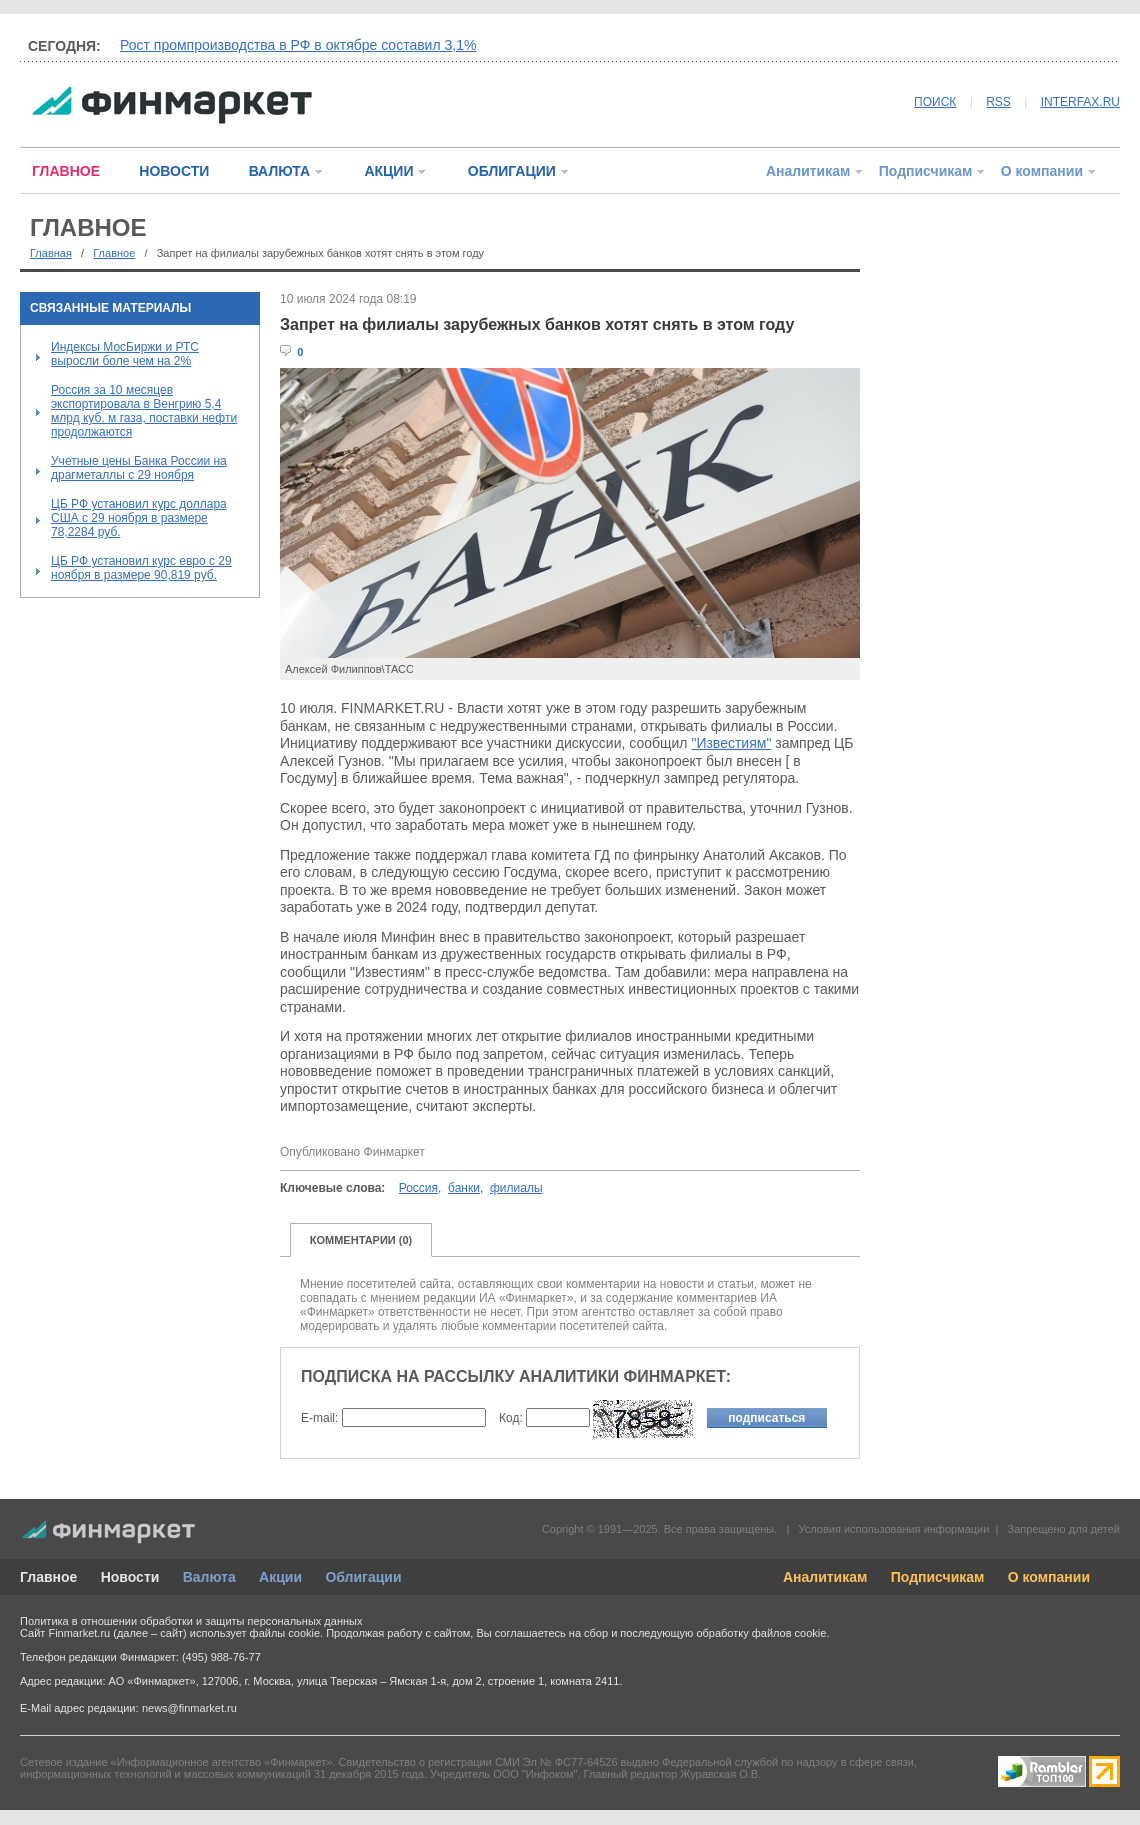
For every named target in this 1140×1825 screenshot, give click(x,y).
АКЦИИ (388, 171)
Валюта (209, 1577)
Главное (114, 253)
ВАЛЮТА (279, 171)
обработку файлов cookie (761, 1633)
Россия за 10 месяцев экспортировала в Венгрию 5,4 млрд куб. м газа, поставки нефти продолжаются (144, 411)
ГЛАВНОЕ (66, 171)
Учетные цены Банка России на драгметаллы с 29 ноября (139, 468)
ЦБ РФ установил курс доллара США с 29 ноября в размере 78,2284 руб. (139, 518)
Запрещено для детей (1064, 1529)
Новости (130, 1577)
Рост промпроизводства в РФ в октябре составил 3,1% (298, 45)
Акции (280, 1577)
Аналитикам (808, 171)
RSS (998, 102)
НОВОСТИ (174, 171)
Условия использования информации (893, 1529)
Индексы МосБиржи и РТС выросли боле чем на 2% (125, 354)
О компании (1042, 171)
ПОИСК (935, 102)
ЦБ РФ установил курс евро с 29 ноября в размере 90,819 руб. (141, 568)
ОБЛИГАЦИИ (512, 171)
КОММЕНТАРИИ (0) (361, 1240)
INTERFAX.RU (1080, 102)
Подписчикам (926, 171)
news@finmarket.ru (189, 1708)
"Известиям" (731, 743)
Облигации (363, 1577)
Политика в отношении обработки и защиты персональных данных (191, 1621)
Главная (51, 253)
